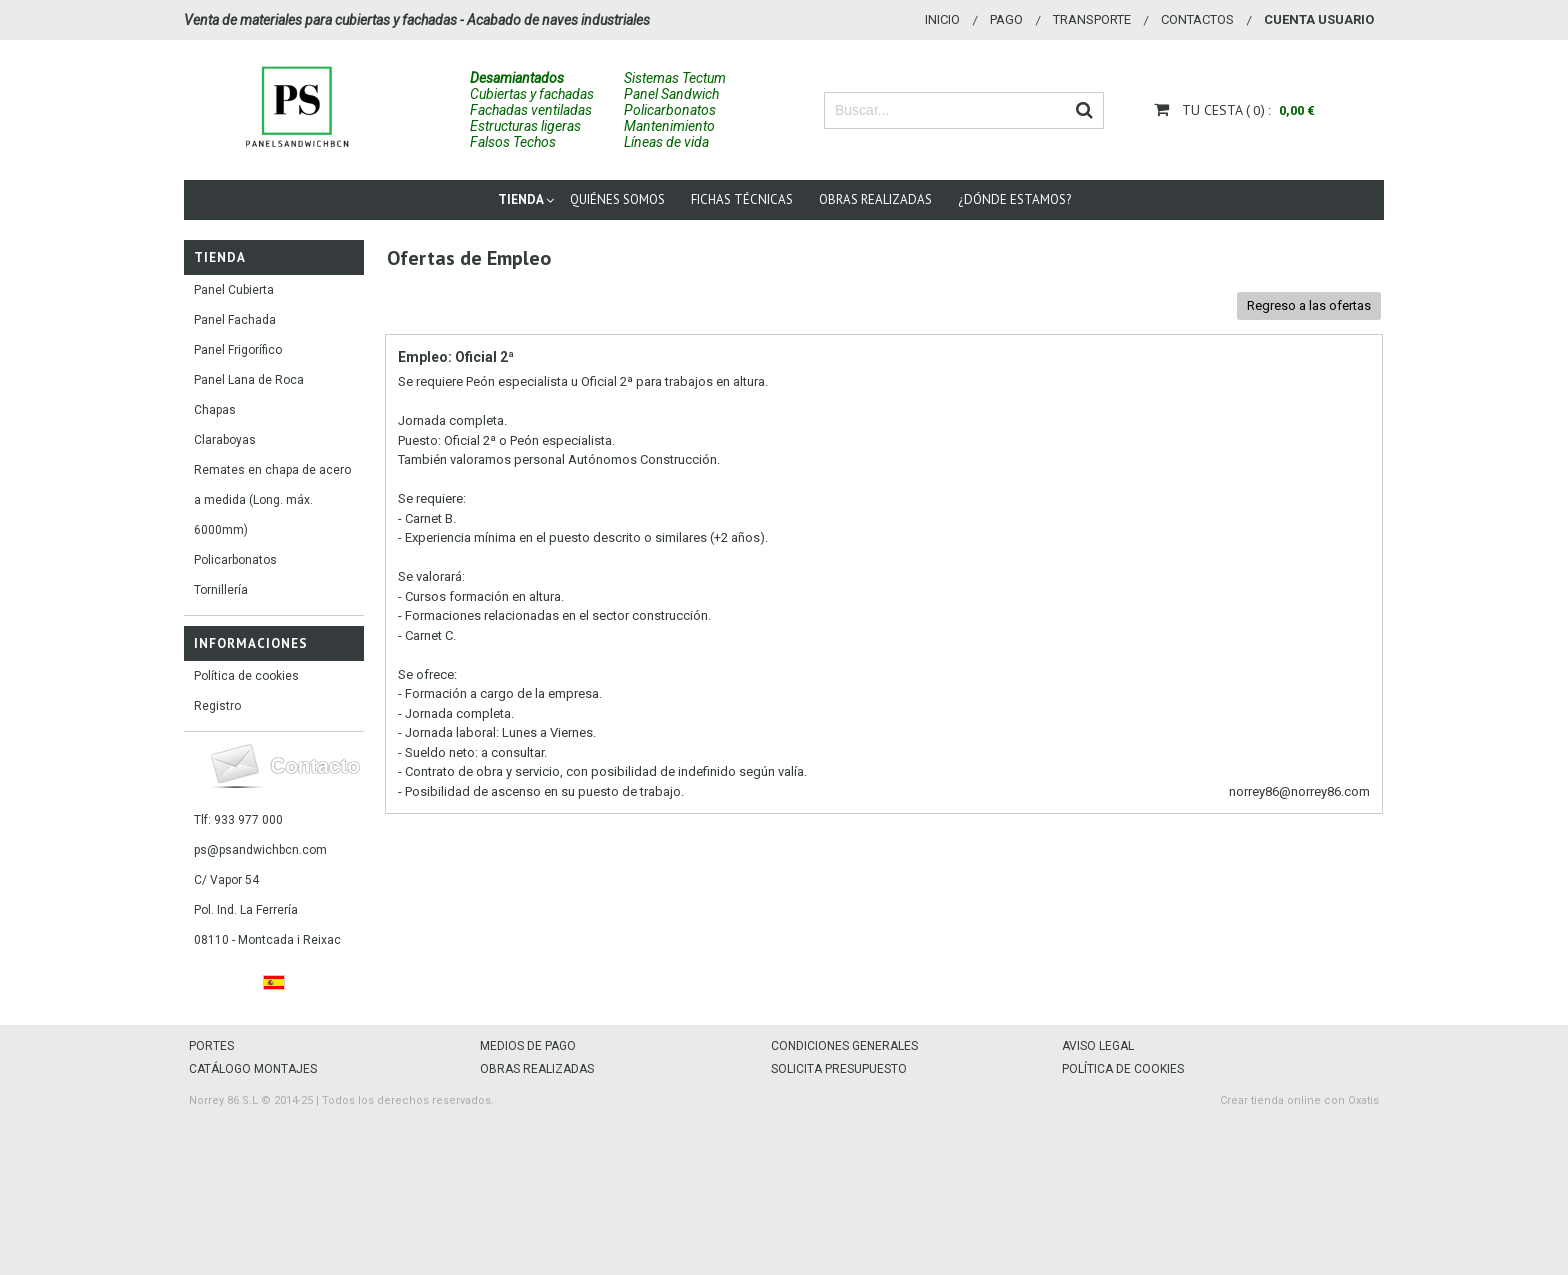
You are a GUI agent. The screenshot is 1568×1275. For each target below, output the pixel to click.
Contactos (1197, 19)
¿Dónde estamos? (1014, 199)
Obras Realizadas (875, 199)
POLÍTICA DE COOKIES (1123, 1069)
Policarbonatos (235, 560)
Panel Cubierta (234, 290)
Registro (217, 706)
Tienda (521, 199)
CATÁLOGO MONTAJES (253, 1069)
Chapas (215, 410)
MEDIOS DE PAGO (528, 1046)
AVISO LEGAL (1098, 1046)
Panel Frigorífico (238, 350)
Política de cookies (246, 676)
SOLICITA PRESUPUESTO (839, 1069)
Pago (1006, 19)
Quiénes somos (617, 199)
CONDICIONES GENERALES (844, 1046)
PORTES (211, 1046)
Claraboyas (225, 440)
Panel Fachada (235, 320)
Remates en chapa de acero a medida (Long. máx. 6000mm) (272, 500)
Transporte (1092, 19)
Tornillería (221, 590)
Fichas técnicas (742, 199)
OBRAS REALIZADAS (537, 1069)
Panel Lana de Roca (249, 380)
